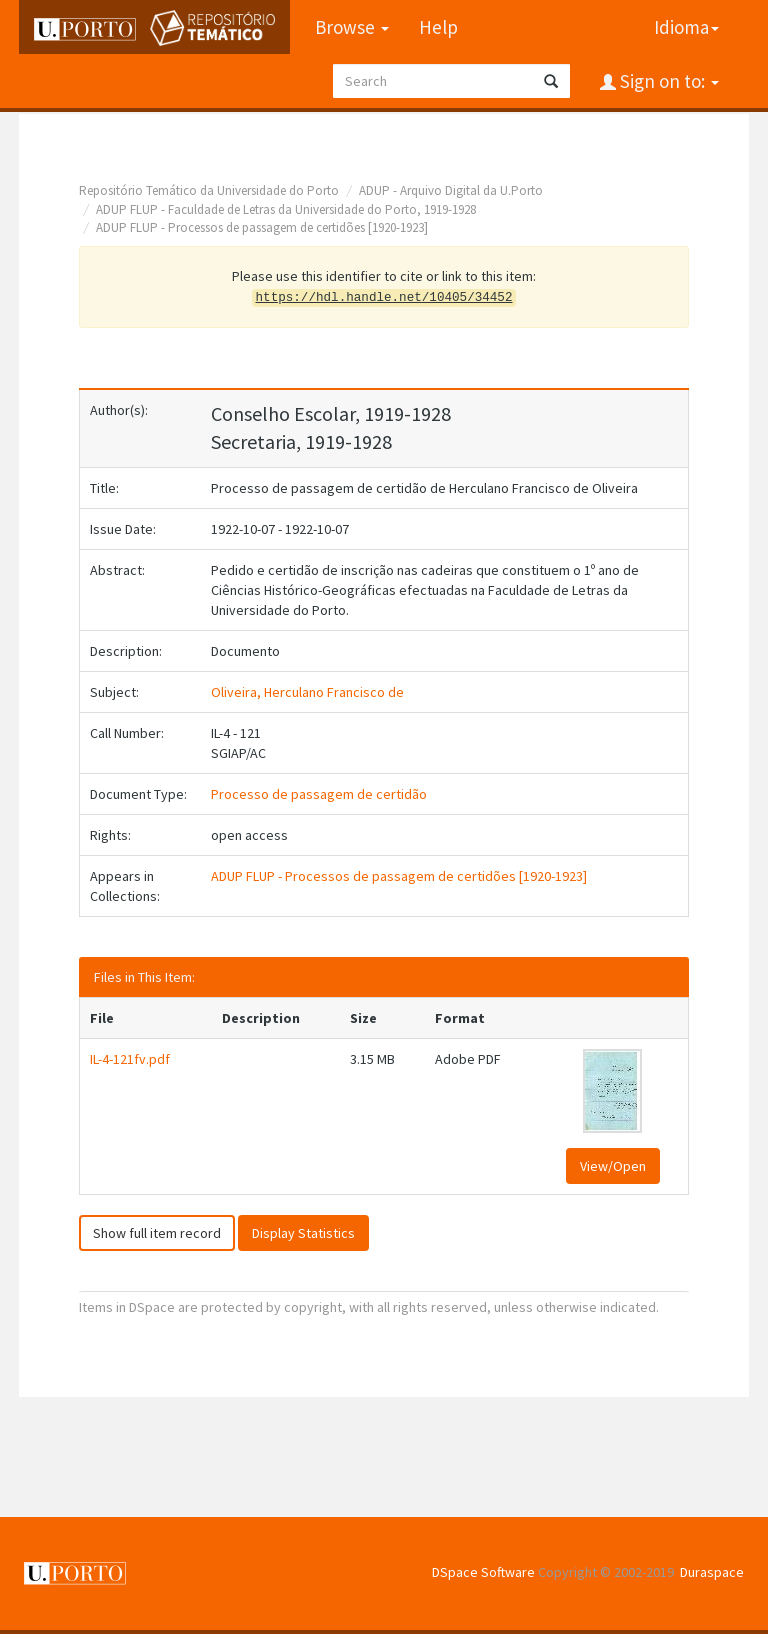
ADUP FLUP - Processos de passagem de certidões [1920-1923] (262, 227)
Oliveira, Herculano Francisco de (307, 692)
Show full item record (157, 1233)
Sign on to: (667, 81)
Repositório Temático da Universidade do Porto (209, 190)
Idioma (686, 27)
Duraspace (712, 1572)
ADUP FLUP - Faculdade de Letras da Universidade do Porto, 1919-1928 (286, 209)
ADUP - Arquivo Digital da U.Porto (451, 190)
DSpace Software (483, 1572)
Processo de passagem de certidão (319, 794)
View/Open (613, 1166)
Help (438, 27)
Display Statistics (303, 1233)
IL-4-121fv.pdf (130, 1059)
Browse (352, 27)
